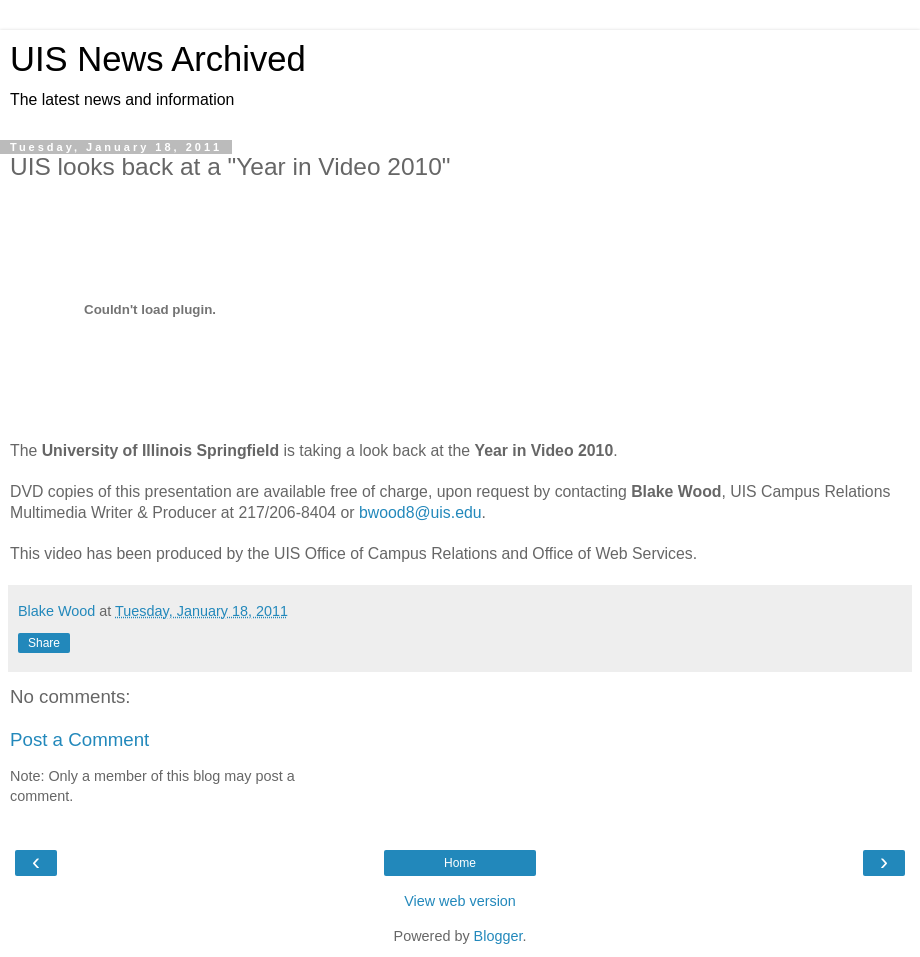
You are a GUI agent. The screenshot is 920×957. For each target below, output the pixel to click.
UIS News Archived (158, 59)
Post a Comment (79, 739)
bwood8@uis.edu (420, 512)
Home (460, 863)
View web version (460, 901)
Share (44, 643)
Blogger (498, 936)
